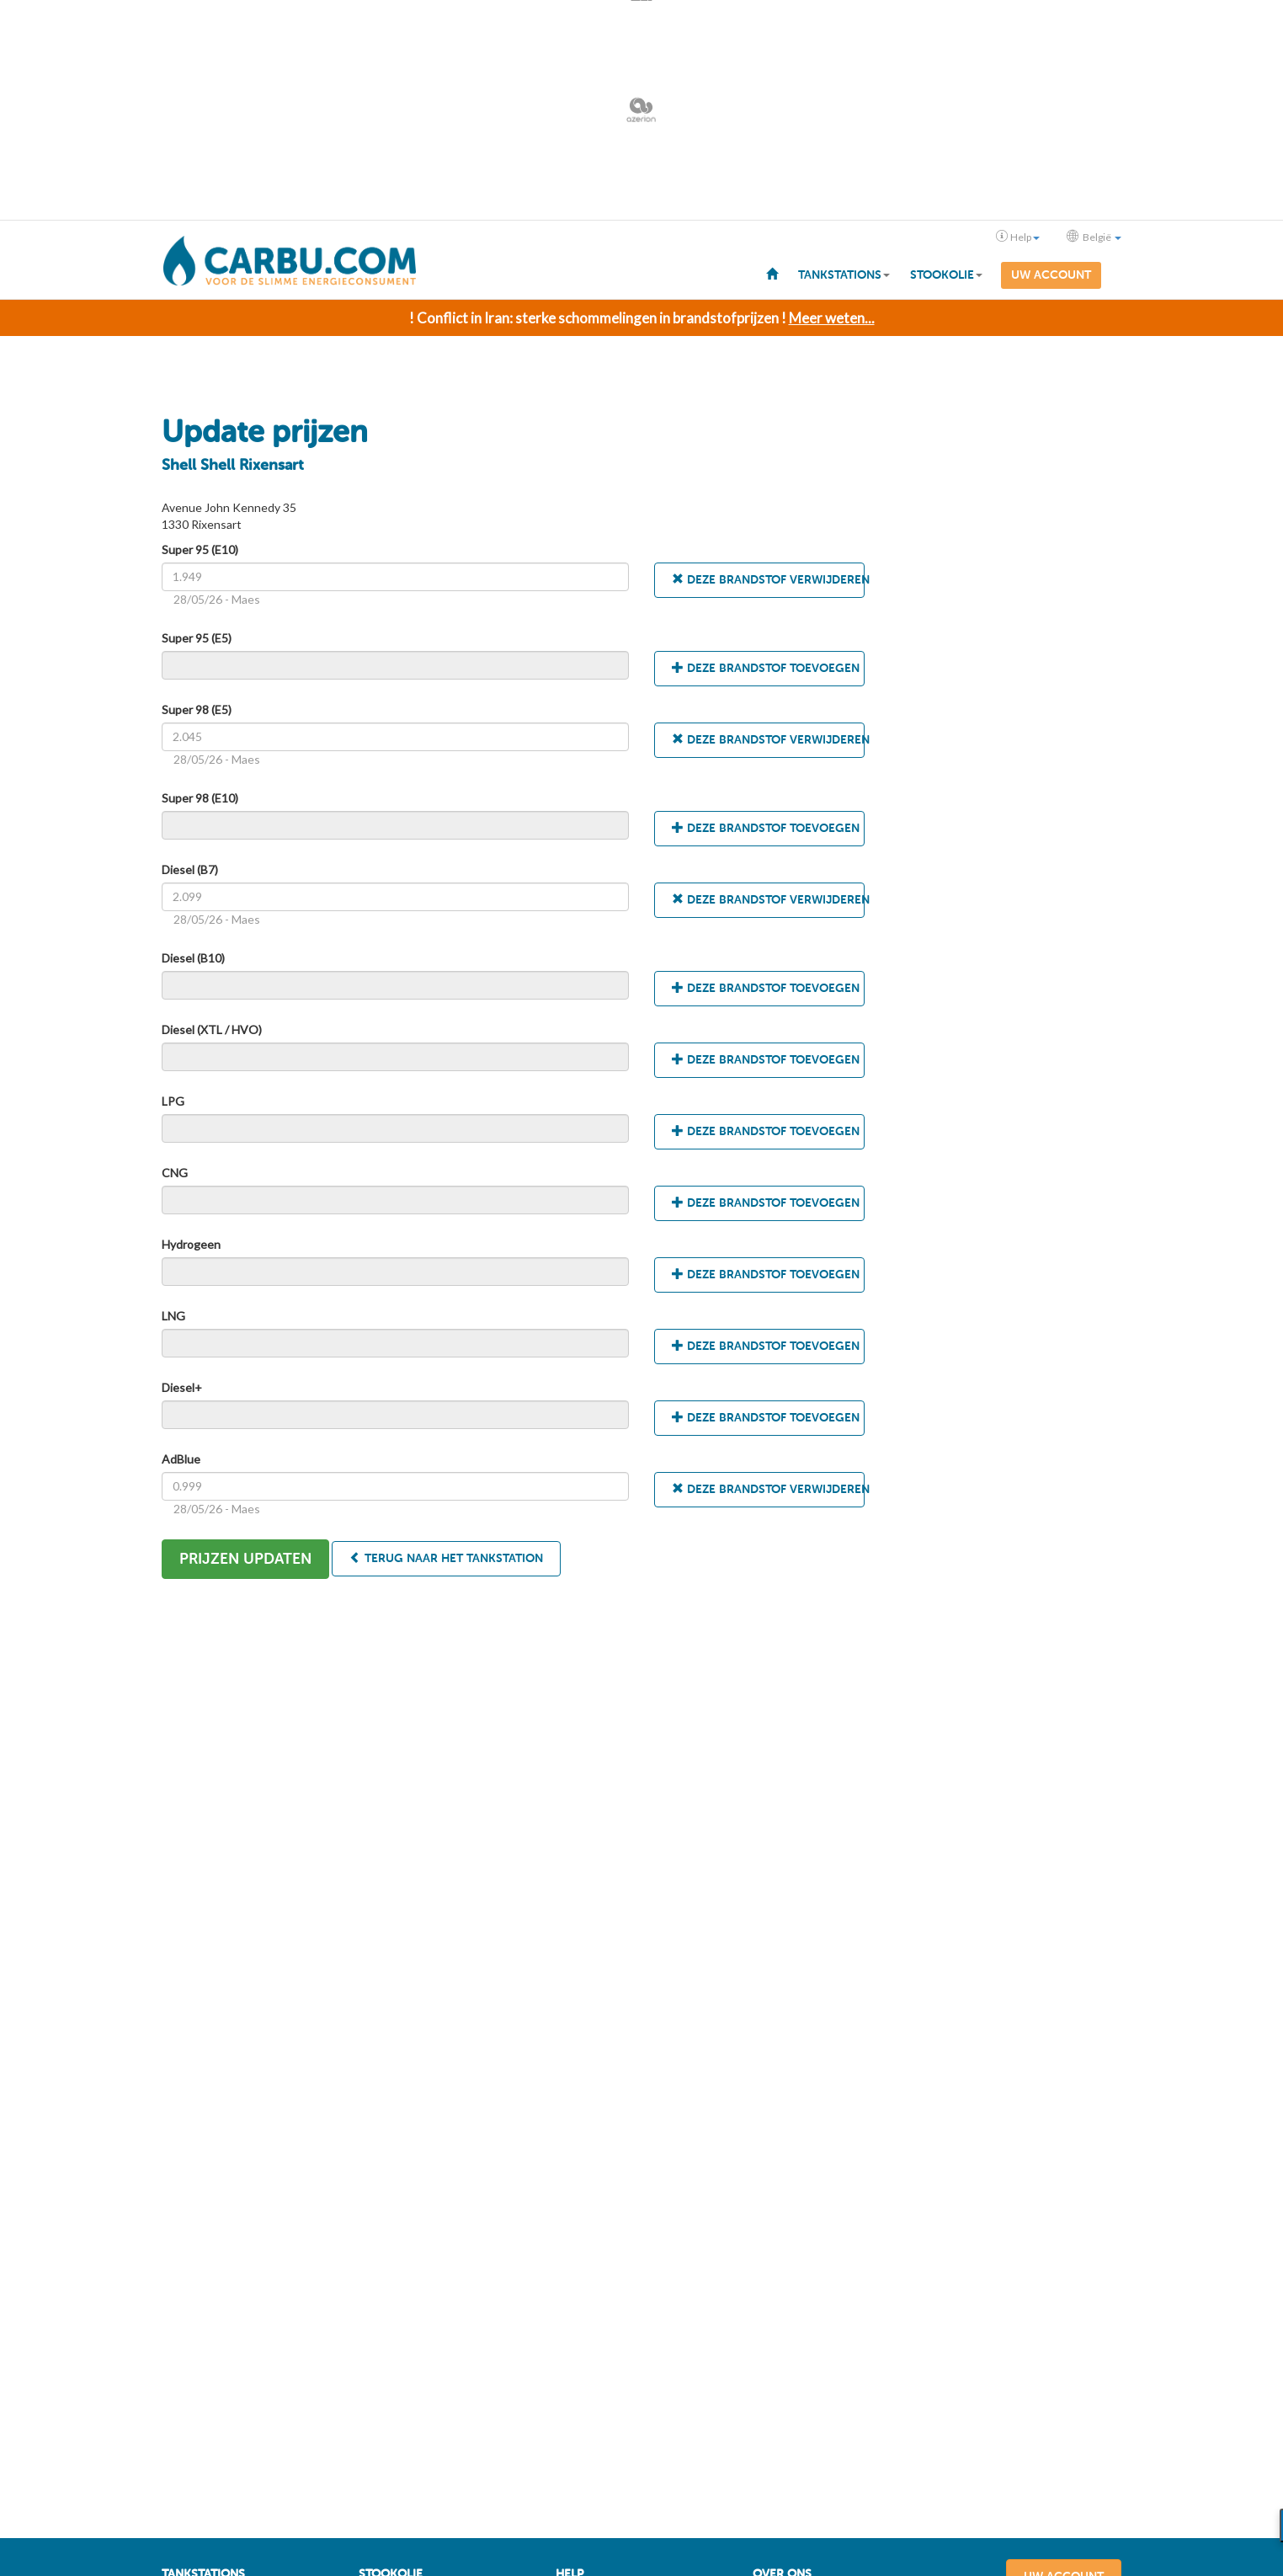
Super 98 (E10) (200, 796)
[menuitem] (772, 273)
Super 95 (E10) (200, 548)
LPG (173, 1099)
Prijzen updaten (245, 1557)
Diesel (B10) (193, 956)
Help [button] (1018, 236)
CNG (175, 1171)
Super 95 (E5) (197, 636)
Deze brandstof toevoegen (766, 666)
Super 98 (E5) (197, 708)
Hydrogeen (191, 1242)
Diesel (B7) (190, 868)
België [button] (1094, 236)
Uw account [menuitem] (1051, 275)
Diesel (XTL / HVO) (212, 1028)
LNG (173, 1314)
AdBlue (181, 1457)
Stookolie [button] (946, 275)
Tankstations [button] (844, 275)
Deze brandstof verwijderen (768, 578)
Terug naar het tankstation (446, 1557)
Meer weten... (832, 316)
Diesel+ (182, 1386)
